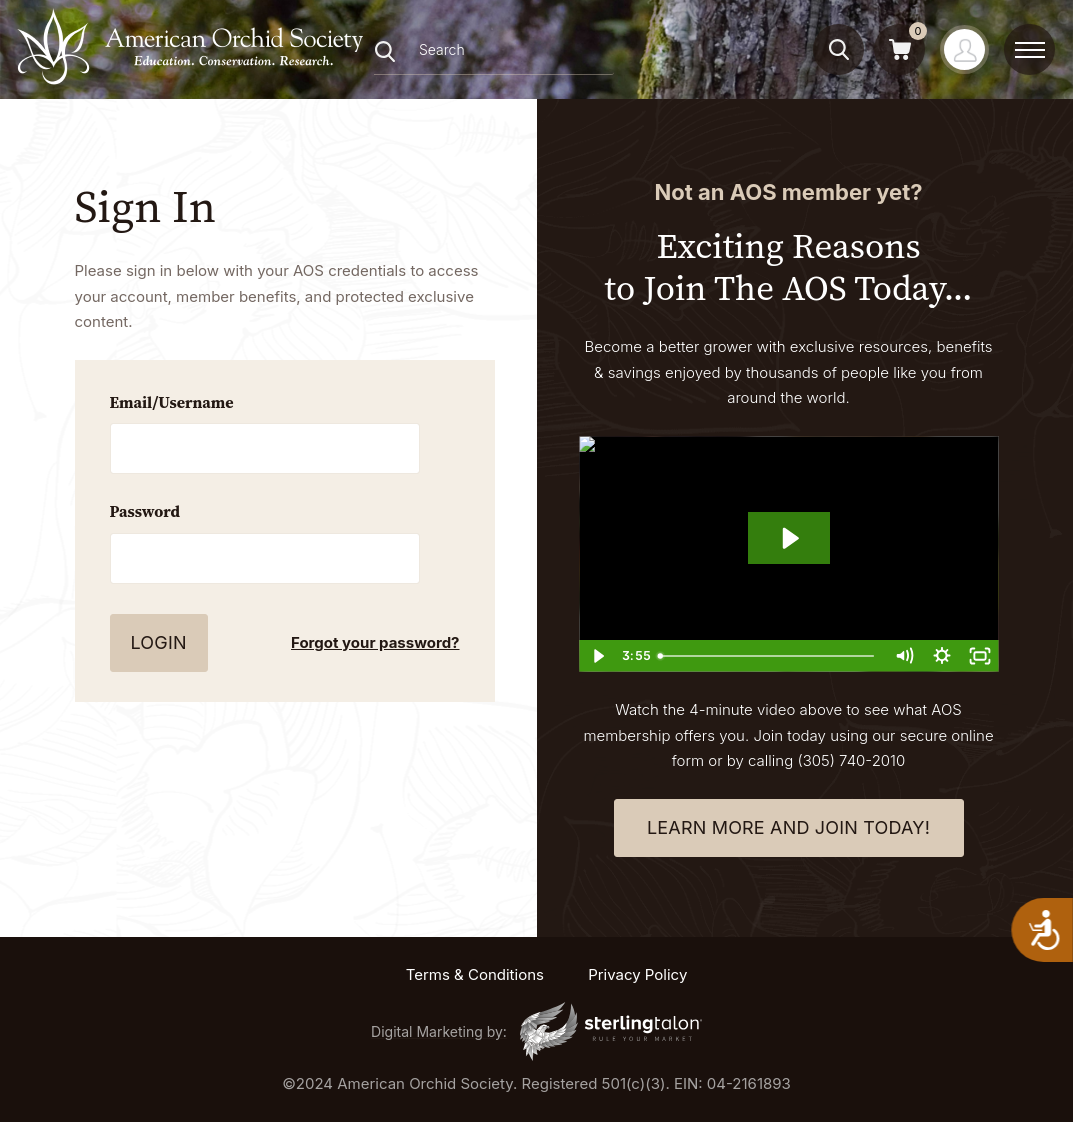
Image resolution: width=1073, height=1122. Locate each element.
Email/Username (172, 402)
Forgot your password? (375, 642)
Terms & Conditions (475, 974)
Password (145, 511)
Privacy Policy (637, 974)
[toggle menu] (1030, 50)
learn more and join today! (788, 827)
